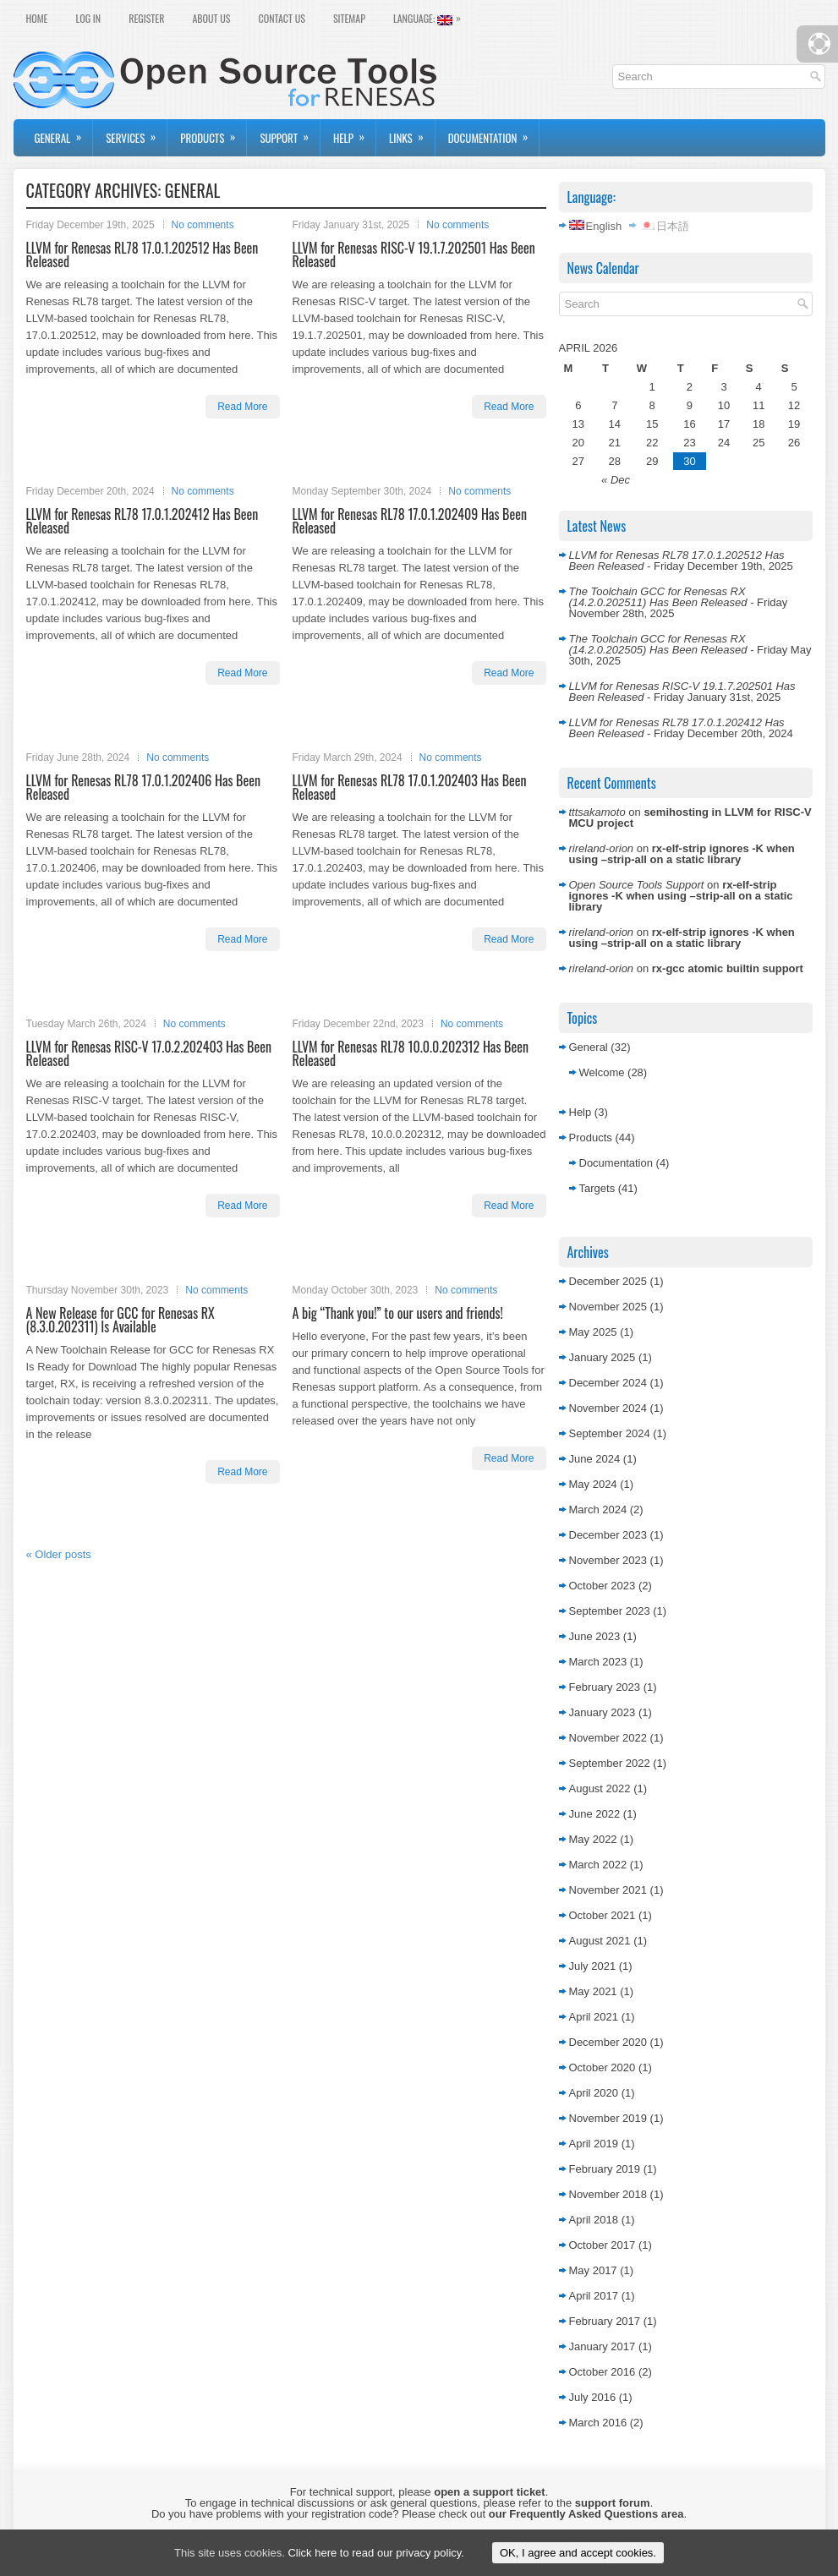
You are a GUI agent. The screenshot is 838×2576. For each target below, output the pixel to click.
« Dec (615, 479)
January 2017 (602, 2346)
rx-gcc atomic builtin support (727, 968)
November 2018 (608, 2194)
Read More (242, 407)
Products (213, 132)
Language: (431, 16)
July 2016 (592, 2397)
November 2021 (608, 1890)
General (64, 132)
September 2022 (609, 1763)
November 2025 (608, 1306)
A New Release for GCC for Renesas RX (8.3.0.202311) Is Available (120, 1320)
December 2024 (608, 1382)
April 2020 (594, 2093)
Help (354, 132)
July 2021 (592, 1966)
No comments (203, 225)
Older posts (58, 1554)
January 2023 (602, 1712)
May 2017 (593, 2270)
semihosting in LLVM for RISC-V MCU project (690, 817)
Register (146, 18)
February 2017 (605, 2321)
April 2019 (594, 2143)
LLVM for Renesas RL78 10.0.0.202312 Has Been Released (411, 1053)
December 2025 (608, 1281)
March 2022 (598, 1864)
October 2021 (602, 1915)
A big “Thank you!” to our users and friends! (398, 1313)
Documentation (493, 132)
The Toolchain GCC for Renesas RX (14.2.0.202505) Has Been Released (658, 644)
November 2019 (608, 2118)
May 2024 (593, 1484)
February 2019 (605, 2169)
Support (290, 132)
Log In (88, 18)
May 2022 (593, 1839)
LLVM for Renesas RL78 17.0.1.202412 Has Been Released (142, 521)
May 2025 (593, 1332)
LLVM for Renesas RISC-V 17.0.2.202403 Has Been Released (149, 1053)
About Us (211, 18)
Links (412, 132)
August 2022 (600, 1788)
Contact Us (282, 18)
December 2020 (608, 2042)
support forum (612, 2503)
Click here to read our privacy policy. (376, 2552)
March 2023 (598, 1661)
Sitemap (349, 18)
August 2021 (600, 1940)
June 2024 (595, 1458)
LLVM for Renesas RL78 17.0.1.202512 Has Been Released (142, 254)
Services (136, 132)
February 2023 (605, 1687)
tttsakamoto (597, 812)
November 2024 (608, 1408)
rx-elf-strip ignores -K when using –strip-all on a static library (682, 854)
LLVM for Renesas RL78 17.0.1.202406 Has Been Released (143, 787)
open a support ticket (489, 2492)
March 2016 (598, 2422)
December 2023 (608, 1535)
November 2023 (608, 1560)
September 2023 (609, 1611)
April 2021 (594, 2016)
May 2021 (593, 1991)
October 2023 (602, 1585)
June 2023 (595, 1636)
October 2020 (602, 2067)
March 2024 (598, 1509)
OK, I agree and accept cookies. (578, 2552)
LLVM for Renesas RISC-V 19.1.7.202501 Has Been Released (414, 254)
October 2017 (602, 2245)
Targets (597, 1188)
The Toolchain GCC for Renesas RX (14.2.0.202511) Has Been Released (658, 597)
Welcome (602, 1072)
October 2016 (602, 2371)
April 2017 (594, 2295)
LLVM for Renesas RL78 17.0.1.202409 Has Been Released (410, 521)
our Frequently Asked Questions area (586, 2514)
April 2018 (594, 2219)
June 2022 (595, 1814)
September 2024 (609, 1433)
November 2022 (608, 1737)
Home (37, 18)
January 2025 (602, 1357)
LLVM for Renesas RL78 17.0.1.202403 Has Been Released (410, 787)
